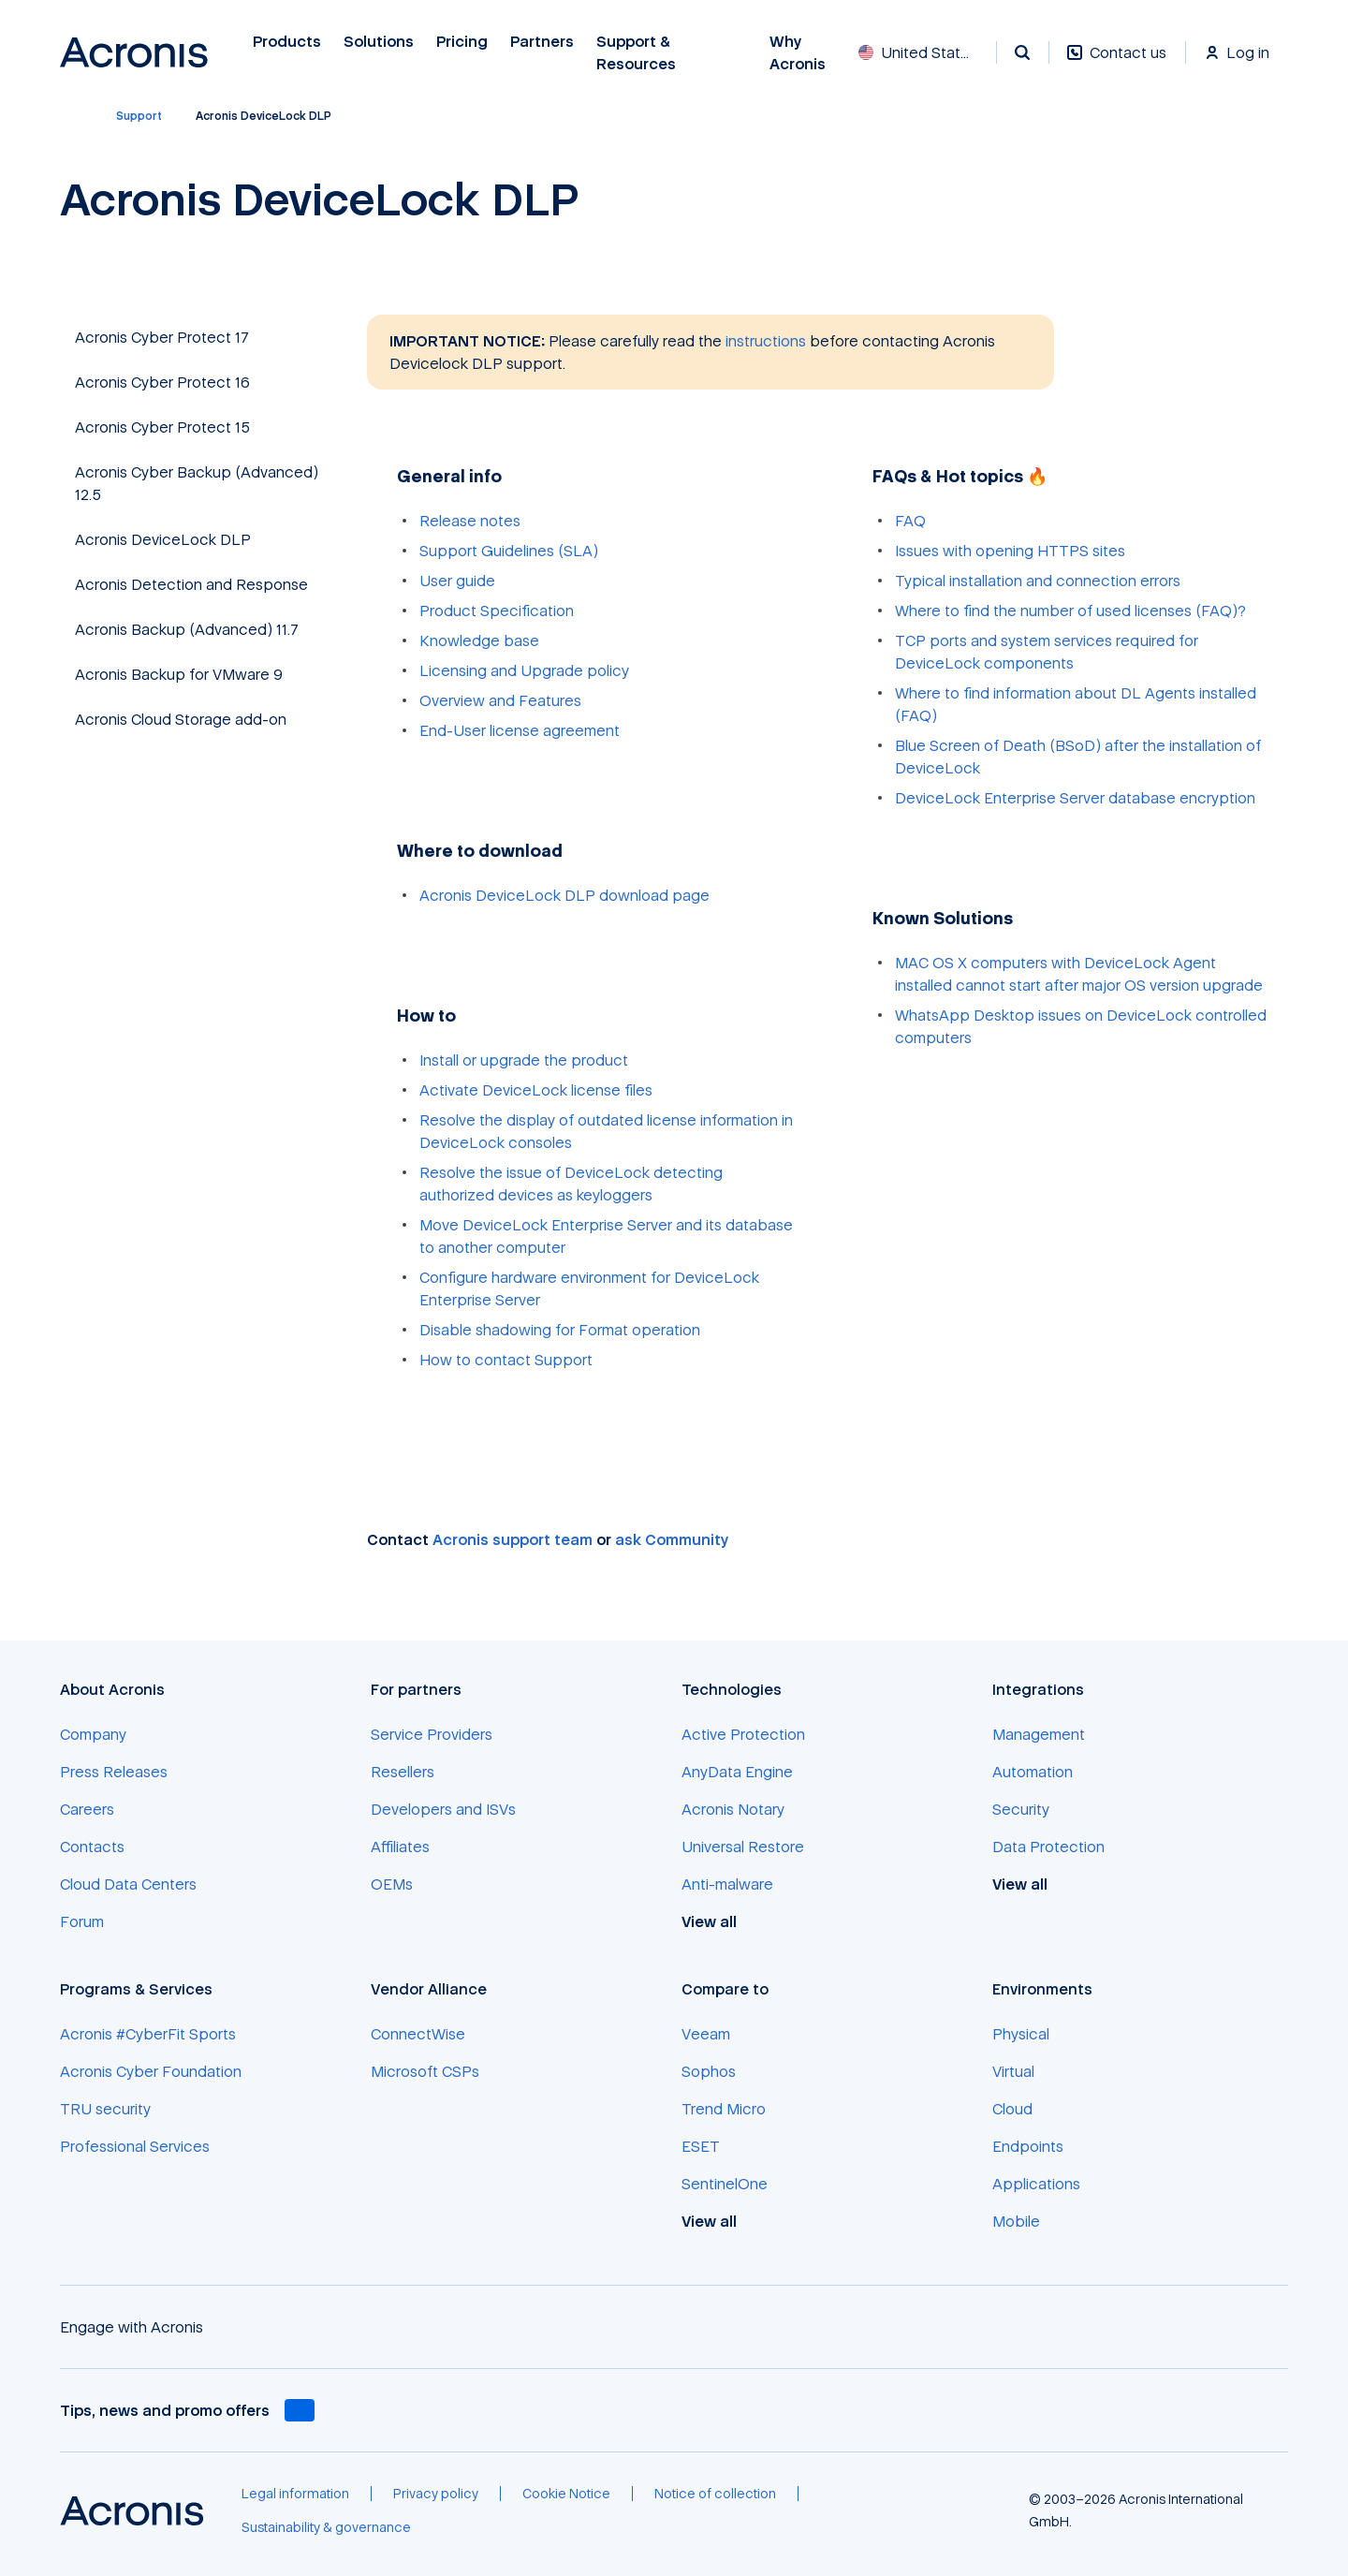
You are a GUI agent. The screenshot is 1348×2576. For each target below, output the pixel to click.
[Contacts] (92, 1846)
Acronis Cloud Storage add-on (180, 719)
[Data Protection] (1048, 1846)
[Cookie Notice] (566, 2493)
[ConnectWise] (418, 2034)
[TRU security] (105, 2109)
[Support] (139, 116)
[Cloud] (1012, 2109)
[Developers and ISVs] (443, 1809)
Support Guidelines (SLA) (508, 550)
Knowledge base (479, 640)
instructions (765, 341)
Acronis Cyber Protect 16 (162, 382)
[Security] (1020, 1809)
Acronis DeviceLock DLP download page (564, 895)
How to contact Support (506, 1359)
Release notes (469, 520)
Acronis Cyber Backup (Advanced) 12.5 (196, 483)
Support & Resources (638, 53)
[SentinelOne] (724, 2183)
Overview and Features (500, 700)
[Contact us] (1116, 62)
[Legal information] (295, 2493)
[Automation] (1032, 1771)
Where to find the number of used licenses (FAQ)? (1070, 610)
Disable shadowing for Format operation (559, 1329)
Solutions (379, 41)
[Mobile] (1016, 2221)
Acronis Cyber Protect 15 (162, 427)
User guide (457, 580)
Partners (542, 41)
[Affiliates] (400, 1846)
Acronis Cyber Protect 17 (162, 337)
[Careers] (87, 1809)
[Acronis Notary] (732, 1809)
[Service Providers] (431, 1734)
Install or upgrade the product (523, 1060)
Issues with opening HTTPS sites (1010, 550)
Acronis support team (512, 1539)
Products (287, 41)
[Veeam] (705, 2034)
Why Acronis (797, 53)
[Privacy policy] (435, 2493)
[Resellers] (402, 1771)
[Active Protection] (743, 1734)
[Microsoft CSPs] (425, 2071)
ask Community (672, 1539)
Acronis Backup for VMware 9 (179, 674)
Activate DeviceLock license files (535, 1090)
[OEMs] (392, 1884)
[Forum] (82, 1921)
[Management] (1038, 1734)
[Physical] (1020, 2034)
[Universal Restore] (742, 1846)
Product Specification (496, 610)
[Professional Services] (135, 2146)
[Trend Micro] (723, 2109)
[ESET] (700, 2146)
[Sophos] (708, 2071)
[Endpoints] (1027, 2146)
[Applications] (1036, 2183)
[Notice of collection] (715, 2493)
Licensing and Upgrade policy (524, 670)
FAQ (910, 520)
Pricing (462, 41)
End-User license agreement (519, 730)
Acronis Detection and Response (191, 584)
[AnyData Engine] (737, 1771)
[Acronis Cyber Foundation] (151, 2071)
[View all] (719, 1921)
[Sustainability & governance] (326, 2527)
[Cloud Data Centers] (128, 1884)
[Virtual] (1013, 2071)
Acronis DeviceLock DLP (163, 539)
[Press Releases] (114, 1771)
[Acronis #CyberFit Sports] (148, 2034)
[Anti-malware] (727, 1884)
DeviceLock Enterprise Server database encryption (1075, 798)
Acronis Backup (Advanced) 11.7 (187, 629)
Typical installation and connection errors (1037, 580)
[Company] (93, 1734)
